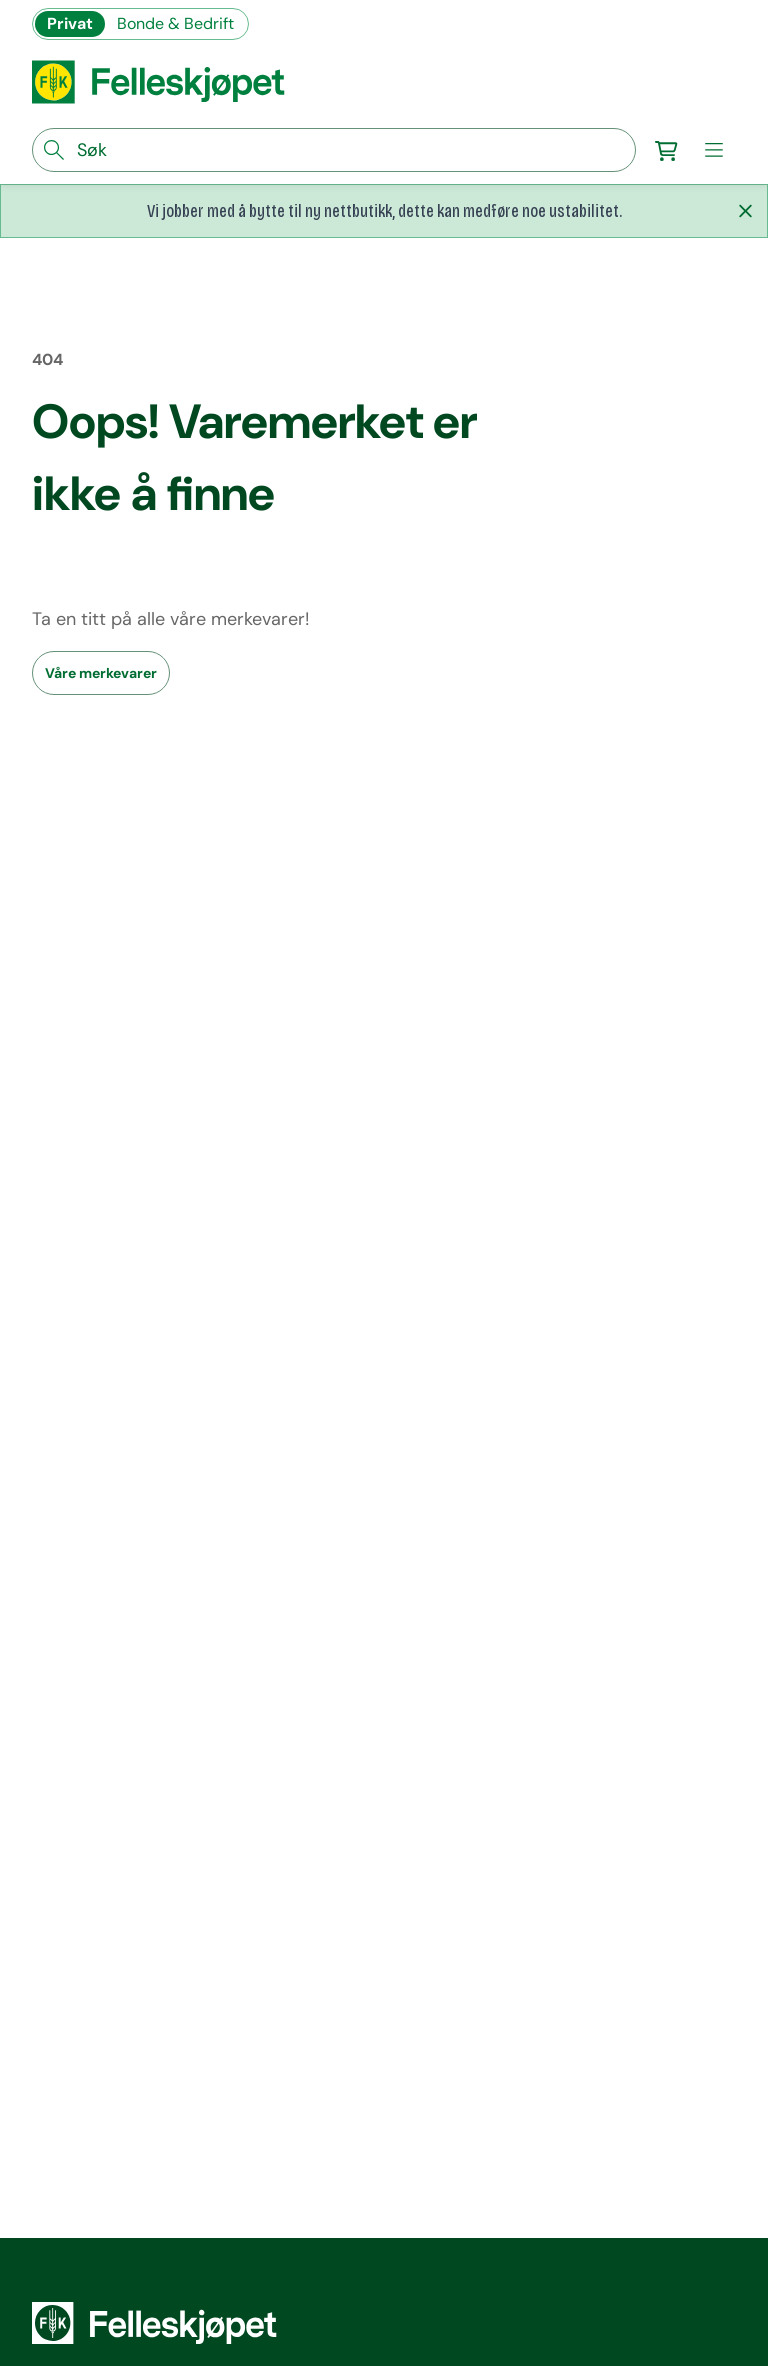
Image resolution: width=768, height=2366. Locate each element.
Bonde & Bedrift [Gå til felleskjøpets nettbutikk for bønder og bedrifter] (175, 23)
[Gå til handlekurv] (666, 150)
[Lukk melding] (745, 211)
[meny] (714, 150)
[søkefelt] (334, 150)
